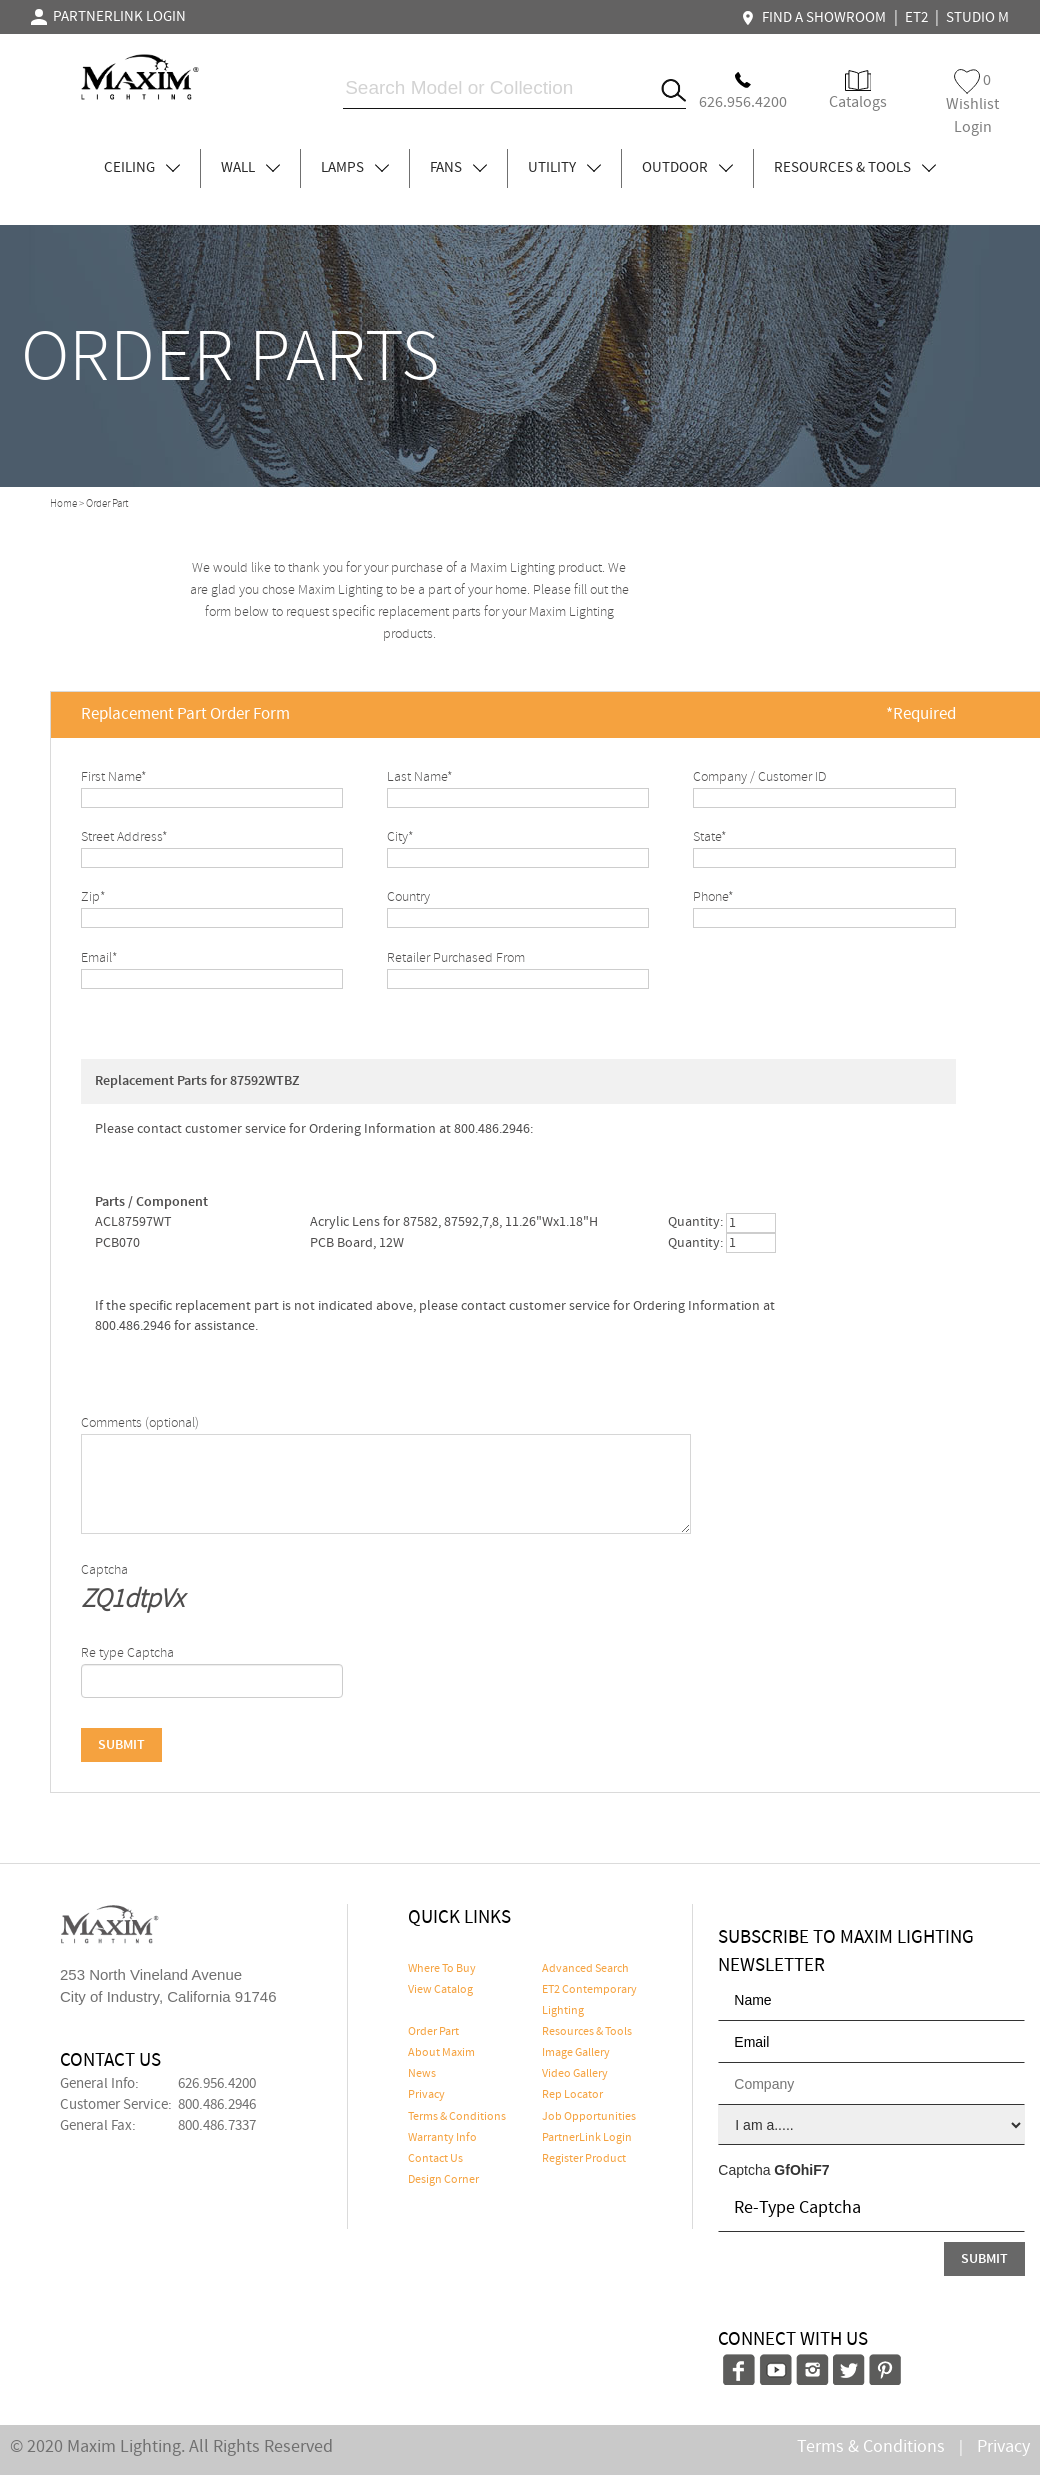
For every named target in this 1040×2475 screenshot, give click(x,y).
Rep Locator (572, 2095)
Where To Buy (442, 1969)
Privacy (426, 2095)
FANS (458, 168)
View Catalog (440, 1990)
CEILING (142, 168)
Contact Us (435, 2159)
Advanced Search (585, 1969)
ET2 (916, 18)
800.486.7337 (217, 2126)
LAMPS (355, 168)
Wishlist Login (972, 103)
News (422, 2074)
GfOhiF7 (801, 2170)
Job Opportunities (589, 2117)
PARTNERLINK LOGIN (108, 17)
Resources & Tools (587, 2032)
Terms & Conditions (457, 2117)
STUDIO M (977, 18)
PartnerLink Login (587, 2138)
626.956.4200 (217, 2084)
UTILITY (564, 168)
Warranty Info (442, 2138)
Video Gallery (575, 2074)
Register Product (584, 2159)
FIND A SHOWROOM (816, 18)
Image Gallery (576, 2053)
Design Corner (443, 2180)
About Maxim (441, 2053)
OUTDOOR (687, 168)
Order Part (433, 2032)
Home (63, 504)
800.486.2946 (217, 2105)
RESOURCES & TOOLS (855, 168)
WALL (250, 168)
